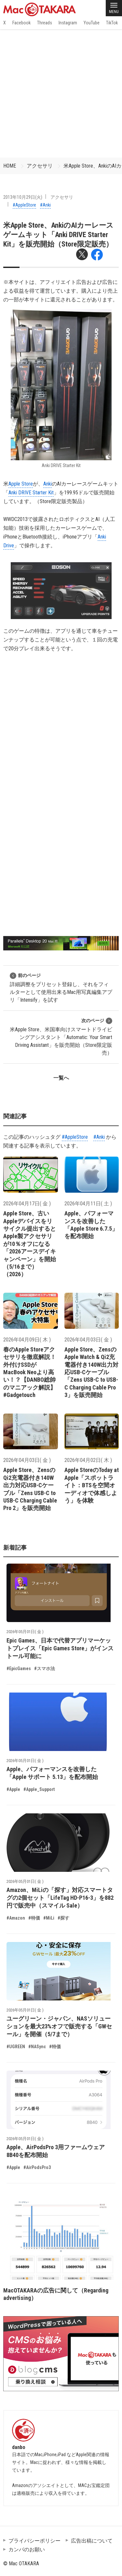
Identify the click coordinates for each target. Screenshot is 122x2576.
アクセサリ (40, 166)
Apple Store (20, 484)
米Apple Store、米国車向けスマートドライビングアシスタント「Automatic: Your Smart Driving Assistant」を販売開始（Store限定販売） (61, 1036)
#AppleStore (24, 205)
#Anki (45, 205)
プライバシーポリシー (34, 2541)
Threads (44, 22)
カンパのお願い (26, 2549)
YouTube (92, 22)
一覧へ (61, 1078)
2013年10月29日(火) (22, 197)
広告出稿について (92, 2541)
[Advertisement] (61, 93)
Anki (47, 484)
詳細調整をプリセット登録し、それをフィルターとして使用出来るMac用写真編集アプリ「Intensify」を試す (61, 987)
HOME (9, 166)
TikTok (112, 22)
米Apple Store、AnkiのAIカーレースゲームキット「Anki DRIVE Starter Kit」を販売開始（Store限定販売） (58, 234)
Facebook (21, 22)
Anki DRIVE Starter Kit (31, 492)
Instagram (68, 22)
